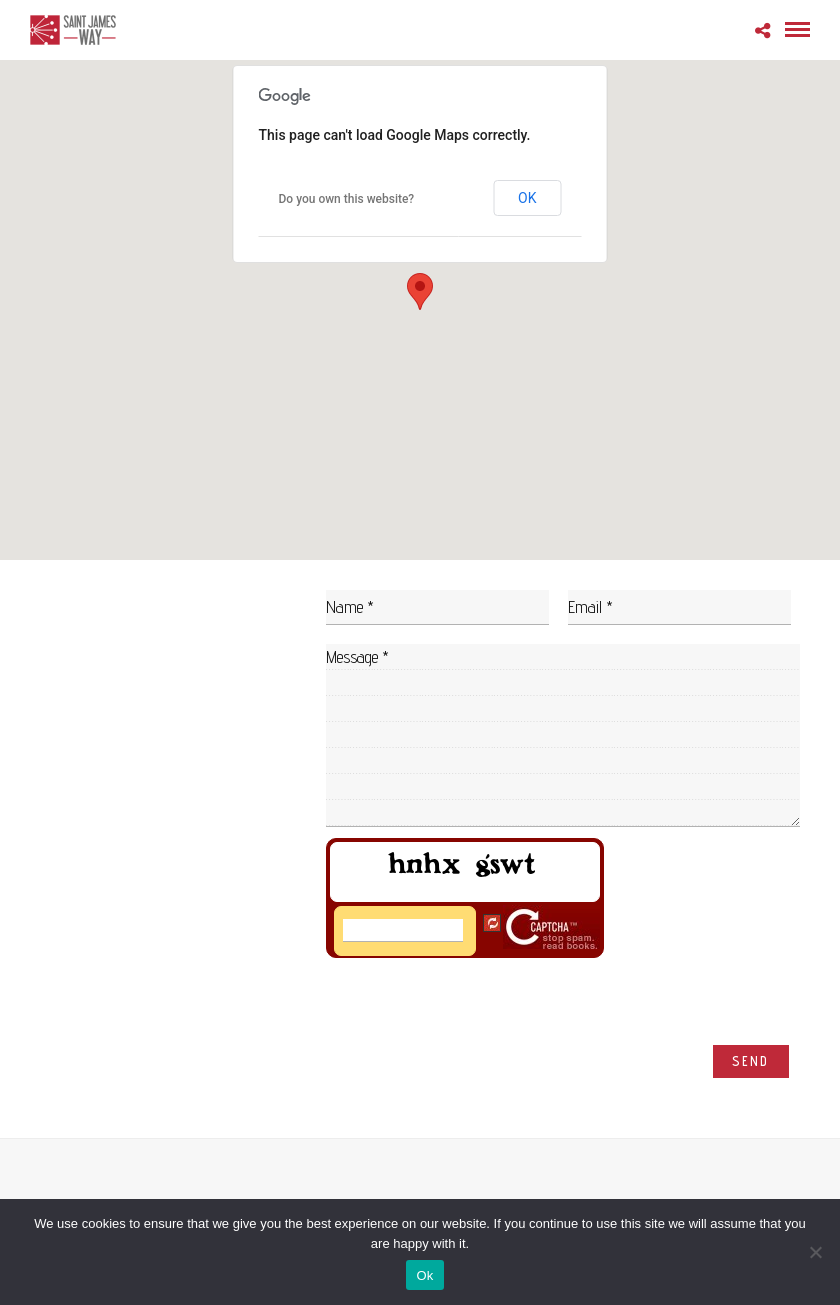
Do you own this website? (347, 199)
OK (527, 198)
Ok (424, 1275)
